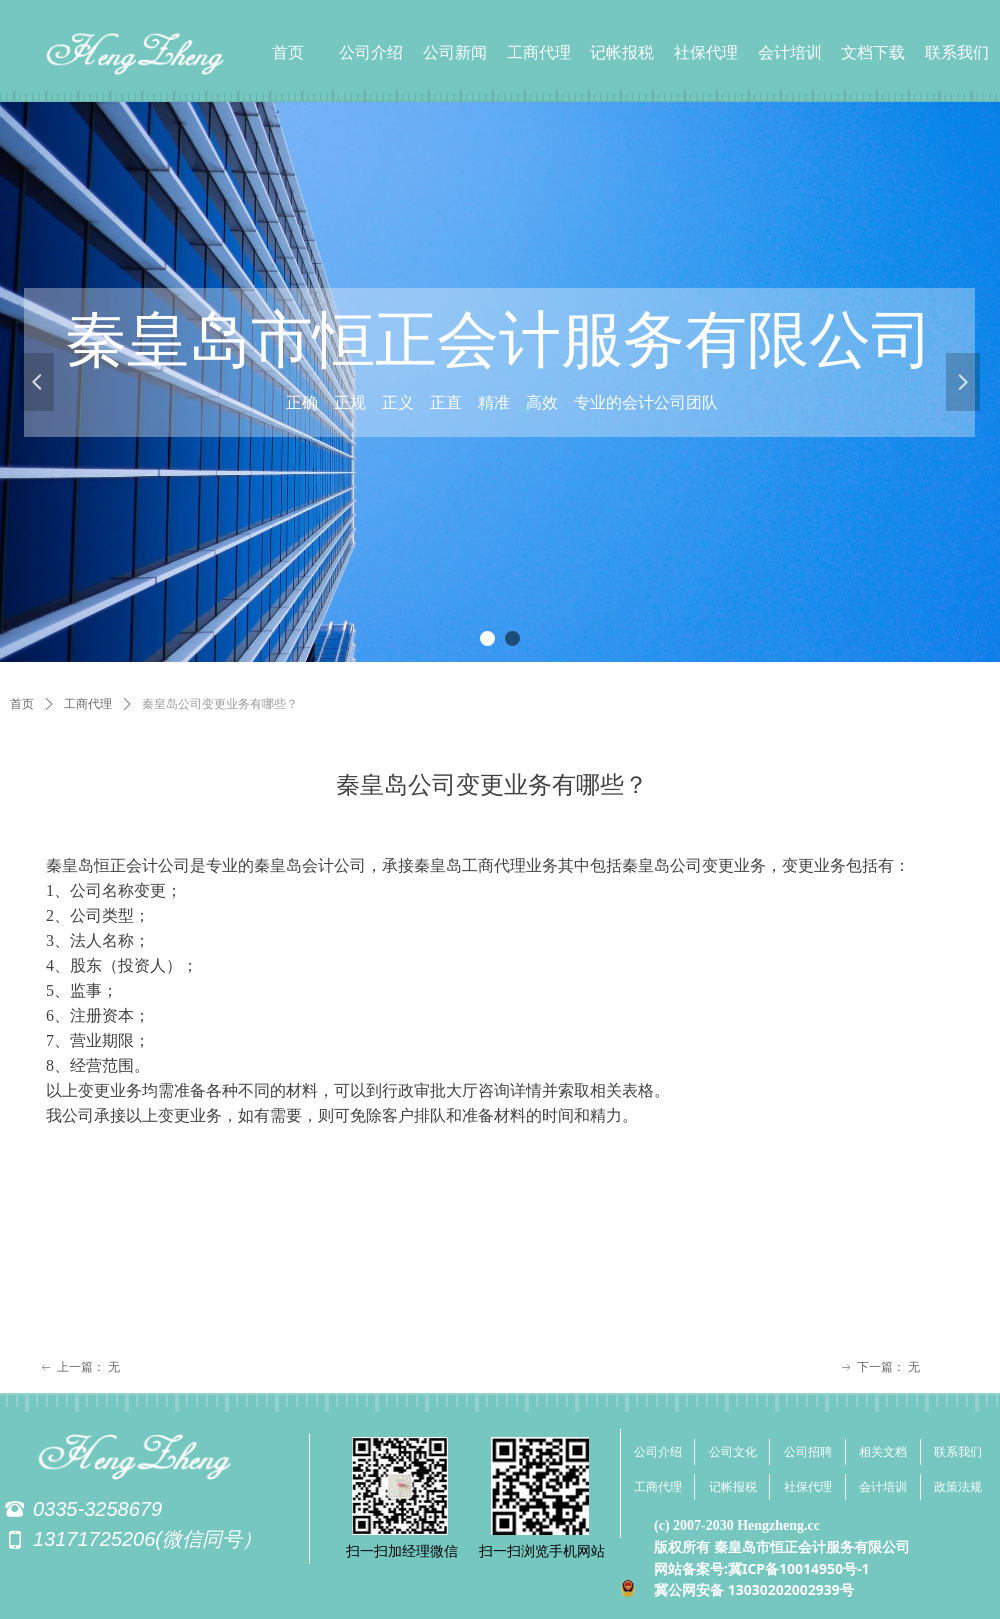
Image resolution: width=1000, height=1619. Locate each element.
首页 (22, 704)
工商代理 (88, 704)
